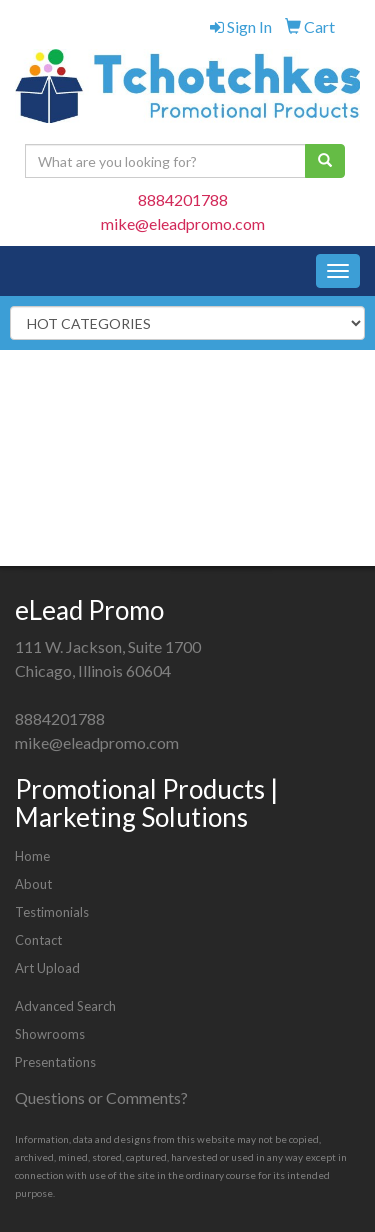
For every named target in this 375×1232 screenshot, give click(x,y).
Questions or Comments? (101, 1097)
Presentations (55, 1062)
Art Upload (47, 968)
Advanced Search (65, 1006)
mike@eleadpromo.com (183, 223)
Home (32, 856)
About (33, 884)
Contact (38, 940)
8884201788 (183, 199)
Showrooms (50, 1034)
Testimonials (52, 912)
